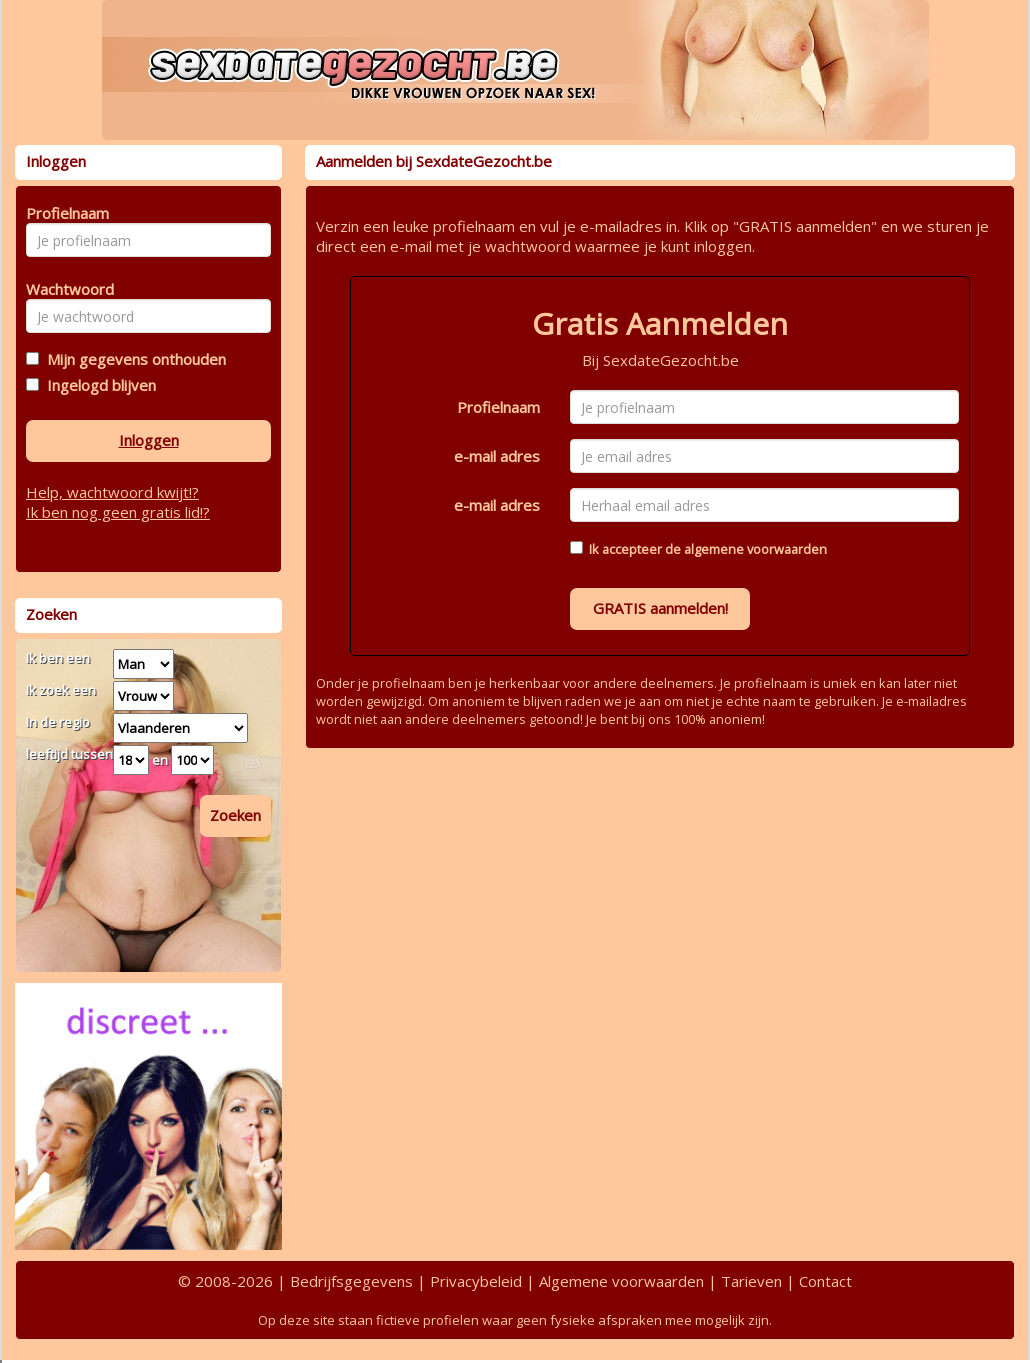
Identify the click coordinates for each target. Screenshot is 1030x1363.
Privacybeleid (476, 1281)
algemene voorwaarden (755, 549)
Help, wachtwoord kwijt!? (112, 492)
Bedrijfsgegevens (351, 1281)
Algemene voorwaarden (621, 1281)
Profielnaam (498, 407)
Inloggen (149, 440)
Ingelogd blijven (97, 385)
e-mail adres (497, 456)
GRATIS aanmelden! (660, 608)
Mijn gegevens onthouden (132, 359)
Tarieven (751, 1281)
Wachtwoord (64, 289)
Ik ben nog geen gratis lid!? (118, 512)
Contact (825, 1281)
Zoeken (235, 815)
